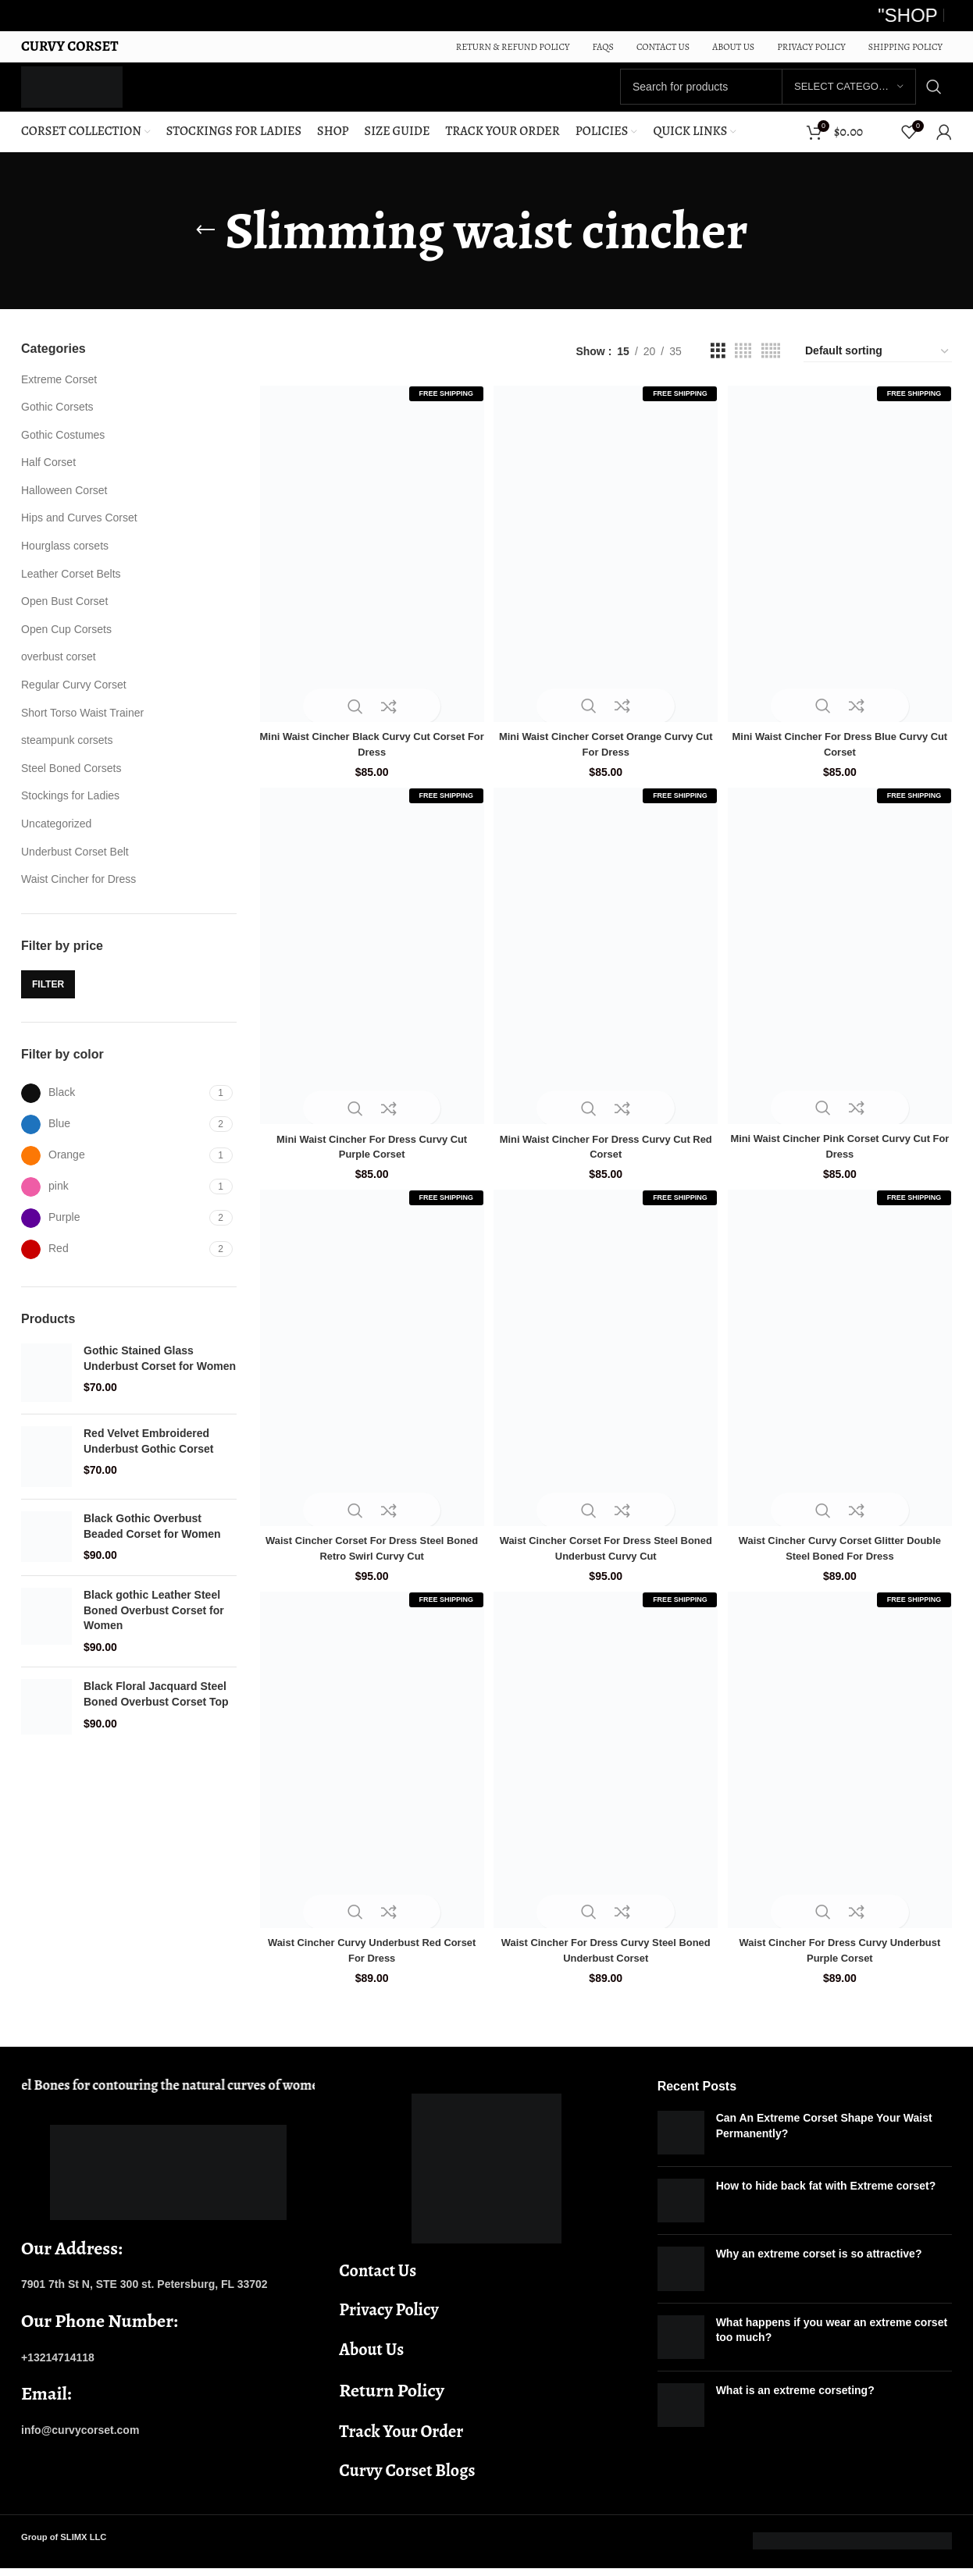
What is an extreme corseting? (795, 2398)
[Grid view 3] (718, 365)
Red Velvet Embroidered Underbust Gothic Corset (148, 1455)
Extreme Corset (59, 392)
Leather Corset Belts (71, 587)
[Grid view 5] (770, 365)
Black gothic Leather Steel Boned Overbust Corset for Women (154, 1624)
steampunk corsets (67, 754)
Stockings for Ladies (70, 809)
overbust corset (58, 670)
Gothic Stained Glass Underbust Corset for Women (160, 1371)
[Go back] (205, 244)
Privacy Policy (388, 2317)
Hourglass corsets (65, 559)
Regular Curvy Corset (74, 698)
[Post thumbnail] (681, 2140)
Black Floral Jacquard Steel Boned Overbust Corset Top (156, 1708)
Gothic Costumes (63, 448)
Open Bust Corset (64, 615)
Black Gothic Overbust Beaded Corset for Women (152, 1540)
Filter (48, 997)
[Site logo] (88, 93)
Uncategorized (56, 837)
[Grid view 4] (743, 365)
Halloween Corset (64, 503)
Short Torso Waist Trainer (82, 726)
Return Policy (391, 2398)
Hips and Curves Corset (79, 531)
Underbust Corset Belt (75, 865)
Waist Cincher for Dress (78, 893)
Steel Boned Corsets (71, 781)
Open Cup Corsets (66, 642)
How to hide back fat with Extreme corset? (826, 2193)
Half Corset (48, 476)
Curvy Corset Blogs (407, 2478)
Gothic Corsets (57, 421)
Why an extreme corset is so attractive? (819, 2261)
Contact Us (377, 2278)
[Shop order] (878, 365)
